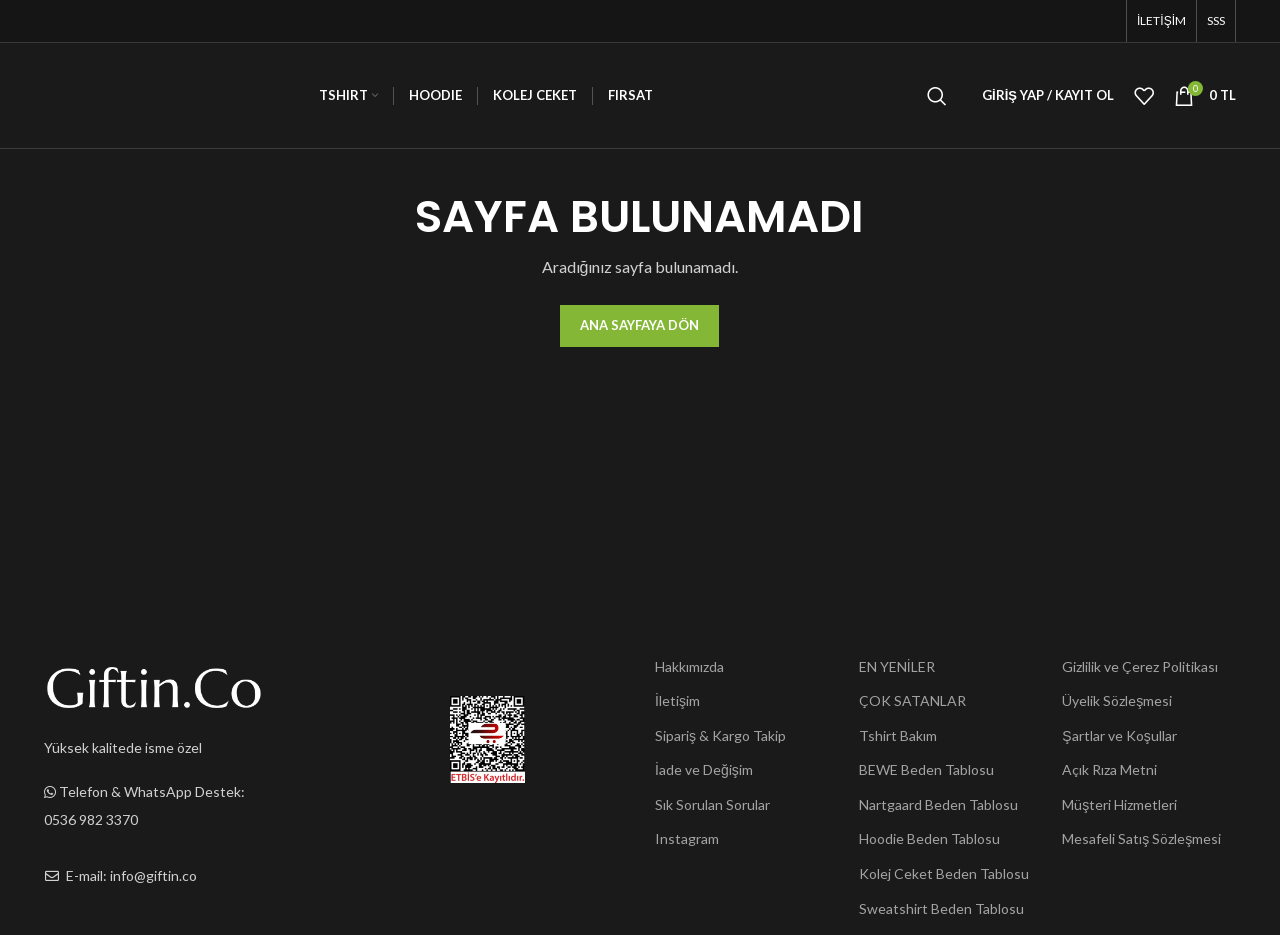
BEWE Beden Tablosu (926, 769)
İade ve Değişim (704, 769)
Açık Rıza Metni (1109, 769)
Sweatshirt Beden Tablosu (941, 908)
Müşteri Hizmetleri (1119, 804)
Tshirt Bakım (898, 735)
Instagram (687, 838)
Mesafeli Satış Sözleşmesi (1141, 838)
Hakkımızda (689, 666)
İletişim (677, 700)
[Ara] (937, 96)
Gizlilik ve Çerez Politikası (1140, 666)
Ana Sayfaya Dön (639, 325)
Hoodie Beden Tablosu (929, 838)
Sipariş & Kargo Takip (720, 735)
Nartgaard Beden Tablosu (938, 804)
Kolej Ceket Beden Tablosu (944, 873)
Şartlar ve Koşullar (1119, 735)
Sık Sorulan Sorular (712, 804)
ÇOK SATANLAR (912, 700)
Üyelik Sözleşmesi (1117, 700)
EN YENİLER (897, 666)
